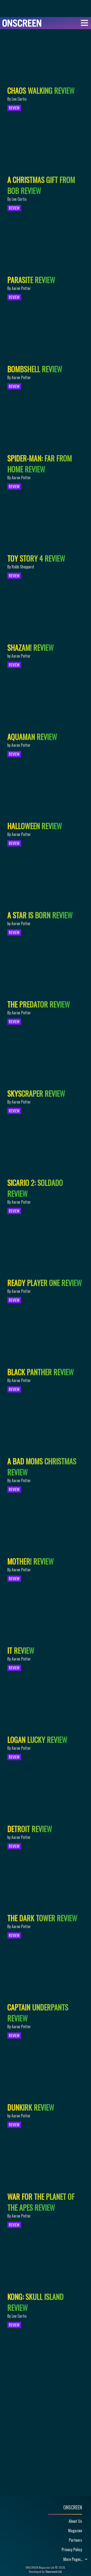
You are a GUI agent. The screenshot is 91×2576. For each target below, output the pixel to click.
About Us (75, 2521)
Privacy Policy (72, 2549)
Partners (75, 2540)
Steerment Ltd (53, 2571)
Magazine (75, 2530)
